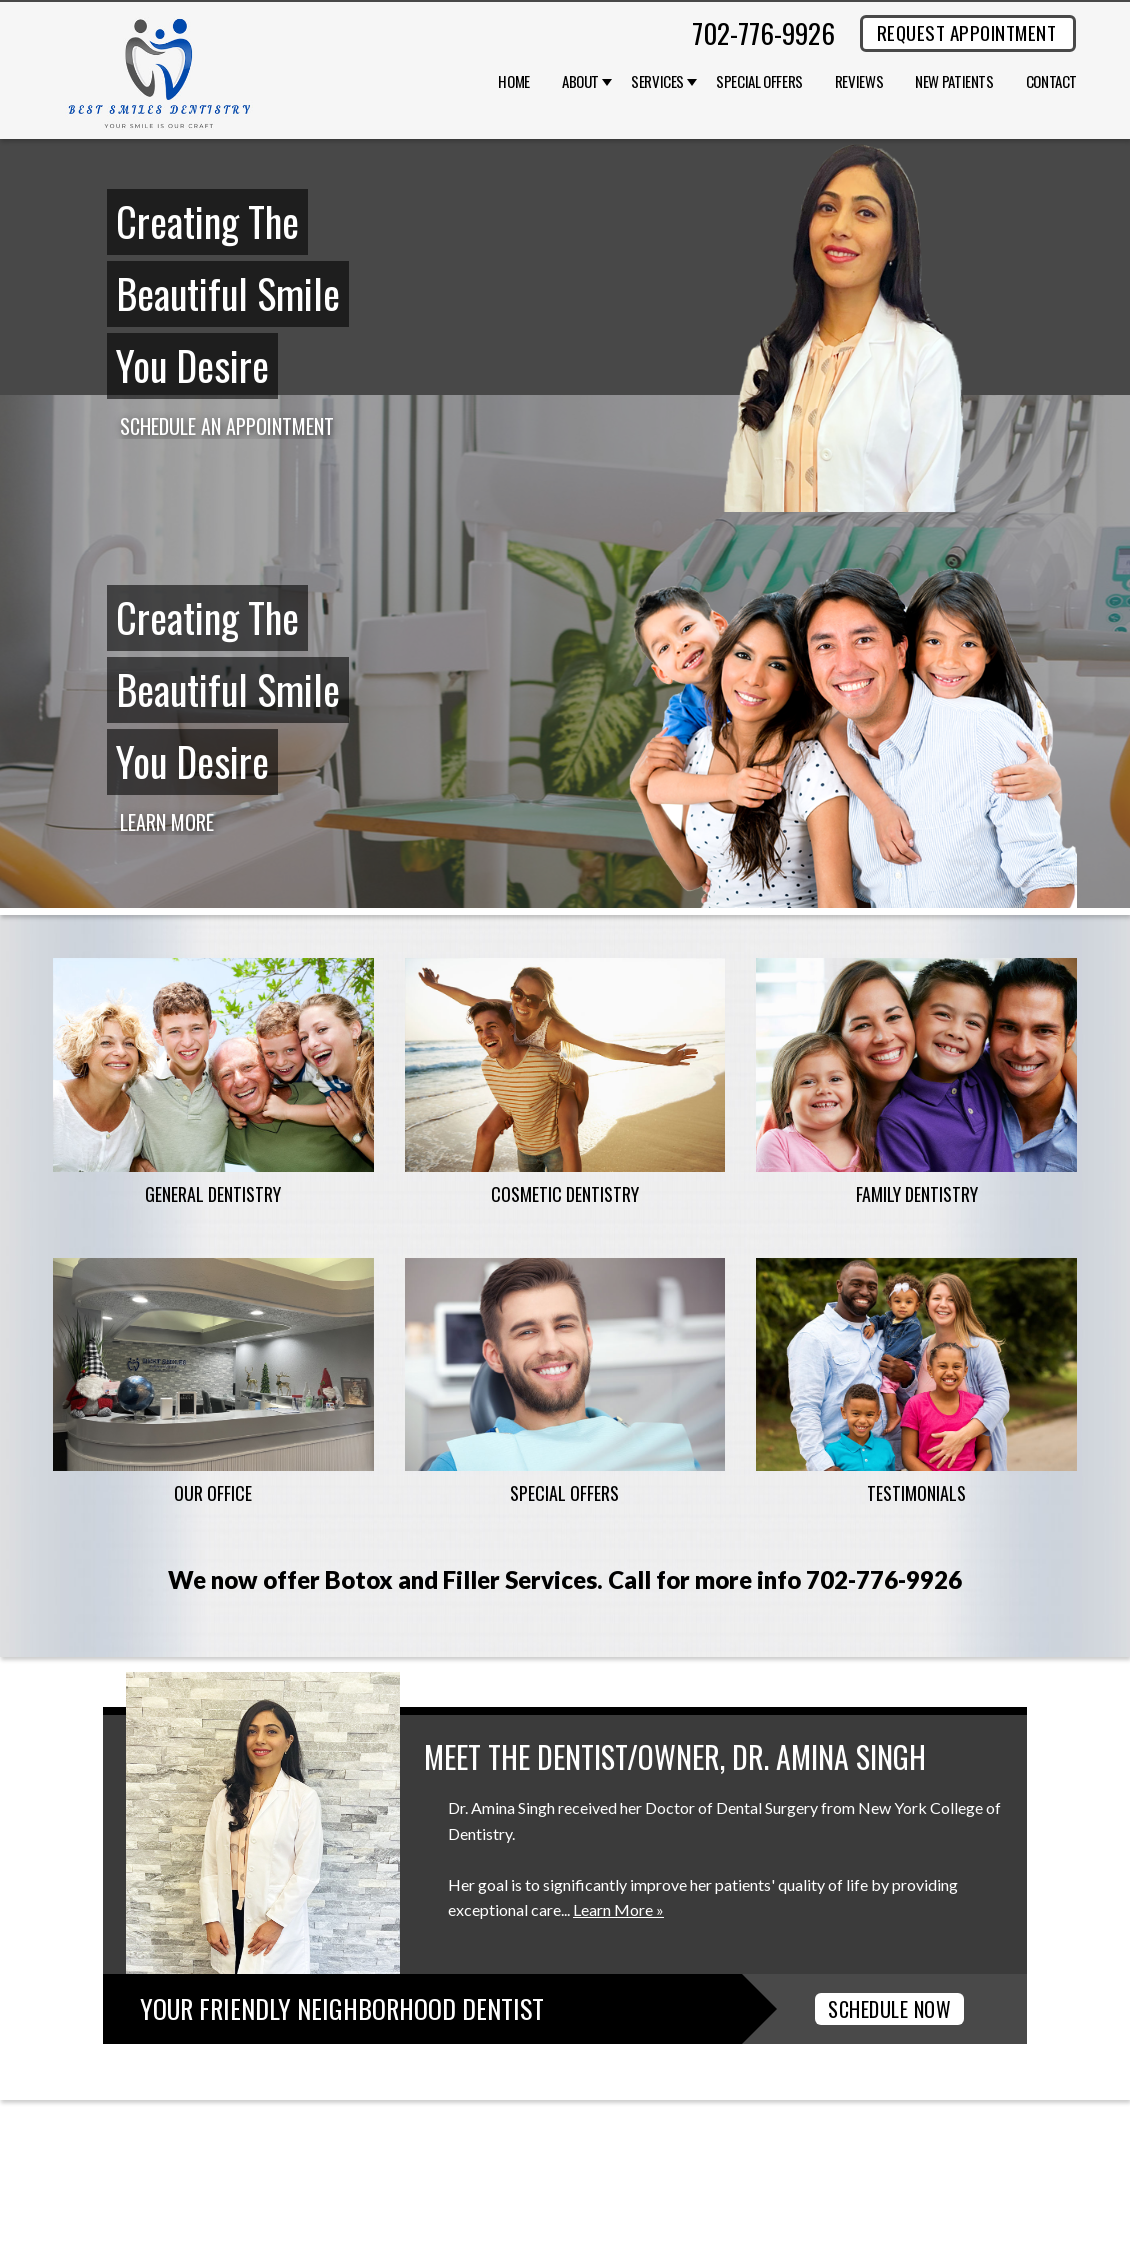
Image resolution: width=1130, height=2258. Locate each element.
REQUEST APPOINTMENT (966, 32)
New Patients (954, 82)
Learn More (167, 822)
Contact (1051, 82)
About (580, 82)
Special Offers (759, 82)
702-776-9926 (763, 33)
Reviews (859, 82)
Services (657, 82)
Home (514, 82)
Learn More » (618, 1909)
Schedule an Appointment (227, 426)
